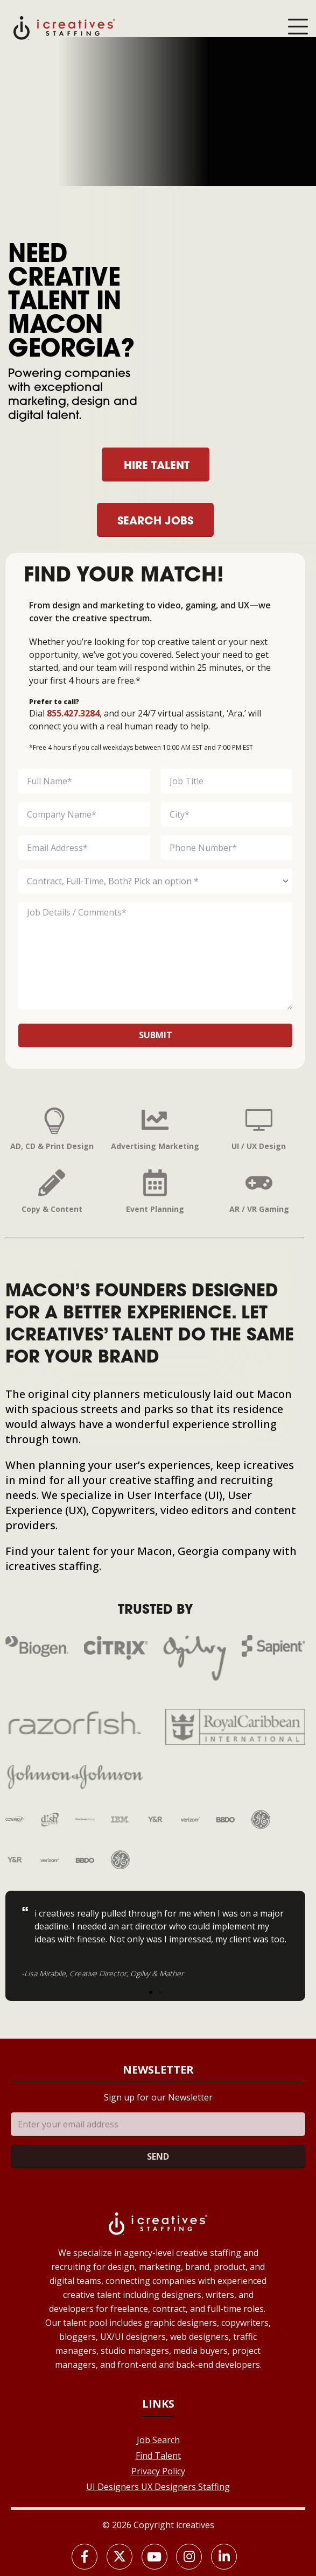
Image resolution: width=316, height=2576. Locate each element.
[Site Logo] (64, 27)
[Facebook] (84, 2557)
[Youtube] (154, 2557)
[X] (119, 2557)
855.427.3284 (73, 713)
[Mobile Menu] (297, 27)
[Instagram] (189, 2557)
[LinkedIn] (224, 2557)
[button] (150, 1992)
